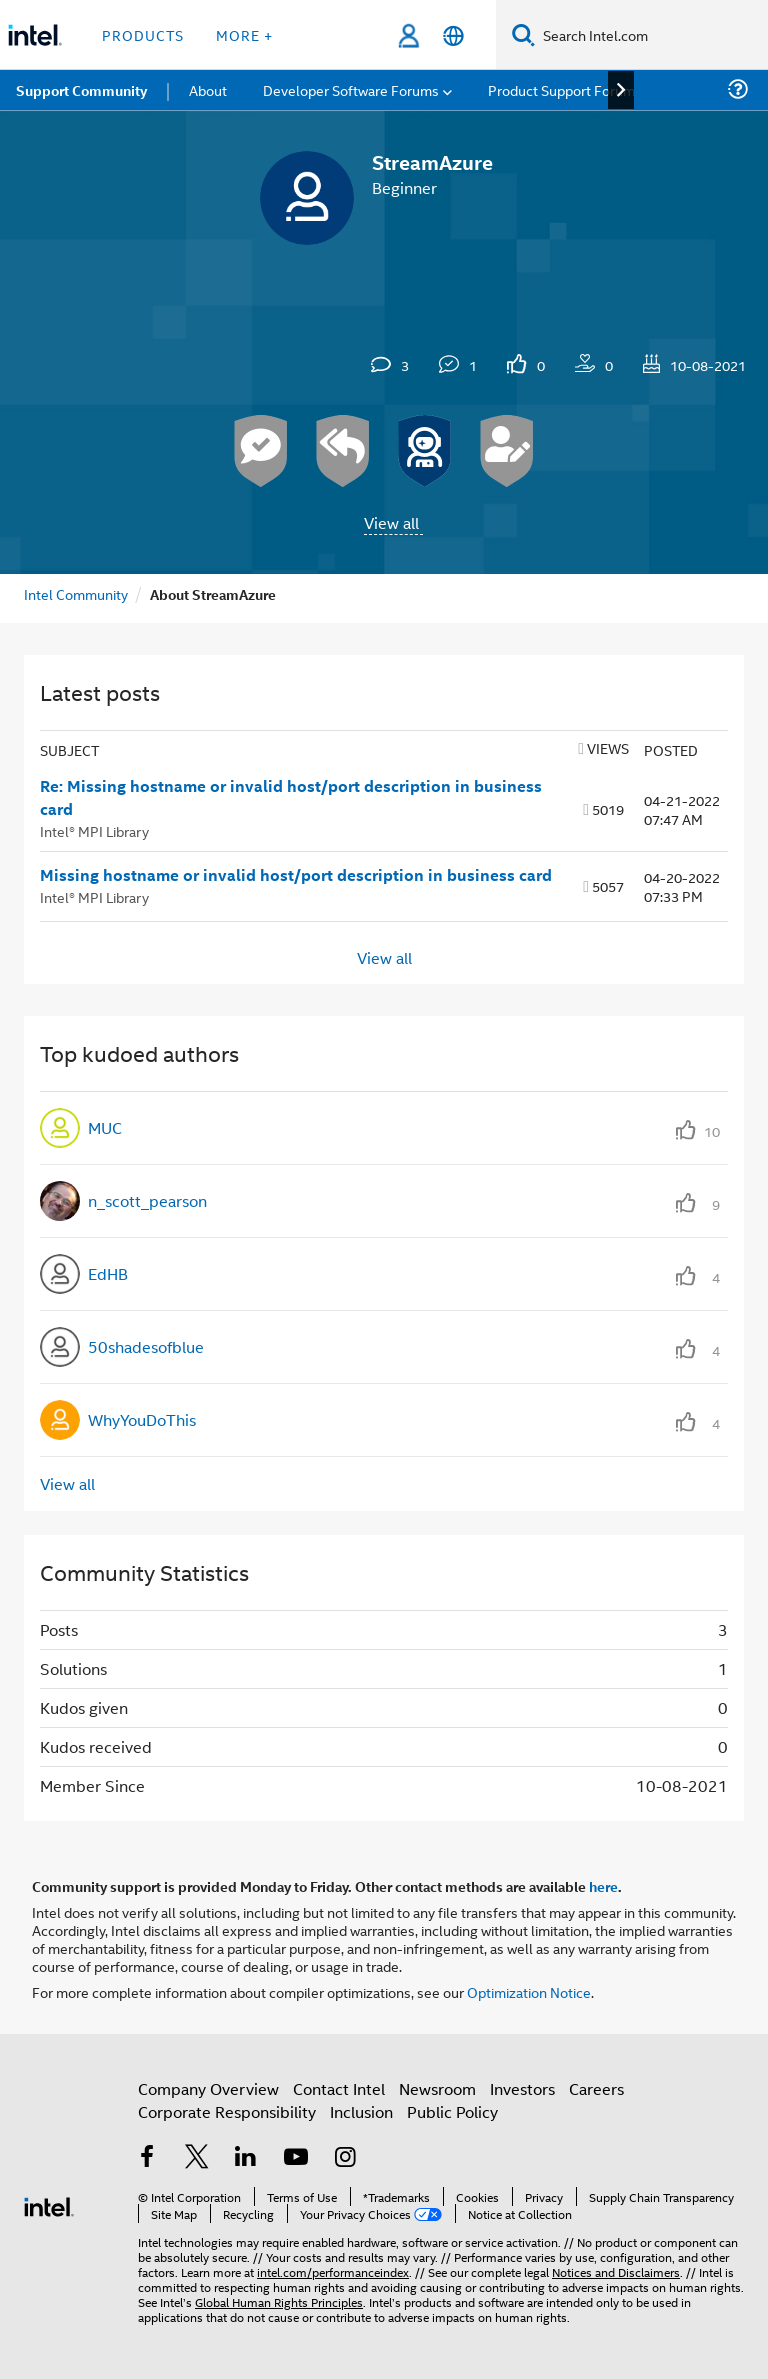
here (603, 1886)
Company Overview (208, 2088)
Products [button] (143, 34)
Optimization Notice (529, 1991)
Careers (596, 2088)
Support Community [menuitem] (81, 90)
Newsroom (437, 2088)
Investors (522, 2088)
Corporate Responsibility (227, 2111)
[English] (453, 35)
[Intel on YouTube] (296, 2158)
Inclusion (361, 2111)
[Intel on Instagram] (345, 2158)
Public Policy (452, 2111)
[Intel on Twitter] (197, 2158)
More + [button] (244, 34)
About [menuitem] (208, 89)
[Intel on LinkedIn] (246, 2158)
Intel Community (76, 593)
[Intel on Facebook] (147, 2158)
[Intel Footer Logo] (49, 2204)
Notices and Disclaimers (616, 2271)
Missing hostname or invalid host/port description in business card (296, 875)
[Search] (523, 34)
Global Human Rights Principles (279, 2301)
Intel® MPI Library (94, 830)
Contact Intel (339, 2088)
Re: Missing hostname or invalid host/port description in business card (291, 797)
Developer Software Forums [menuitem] (351, 89)
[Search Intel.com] (651, 35)
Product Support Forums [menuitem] (565, 89)
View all (391, 522)
